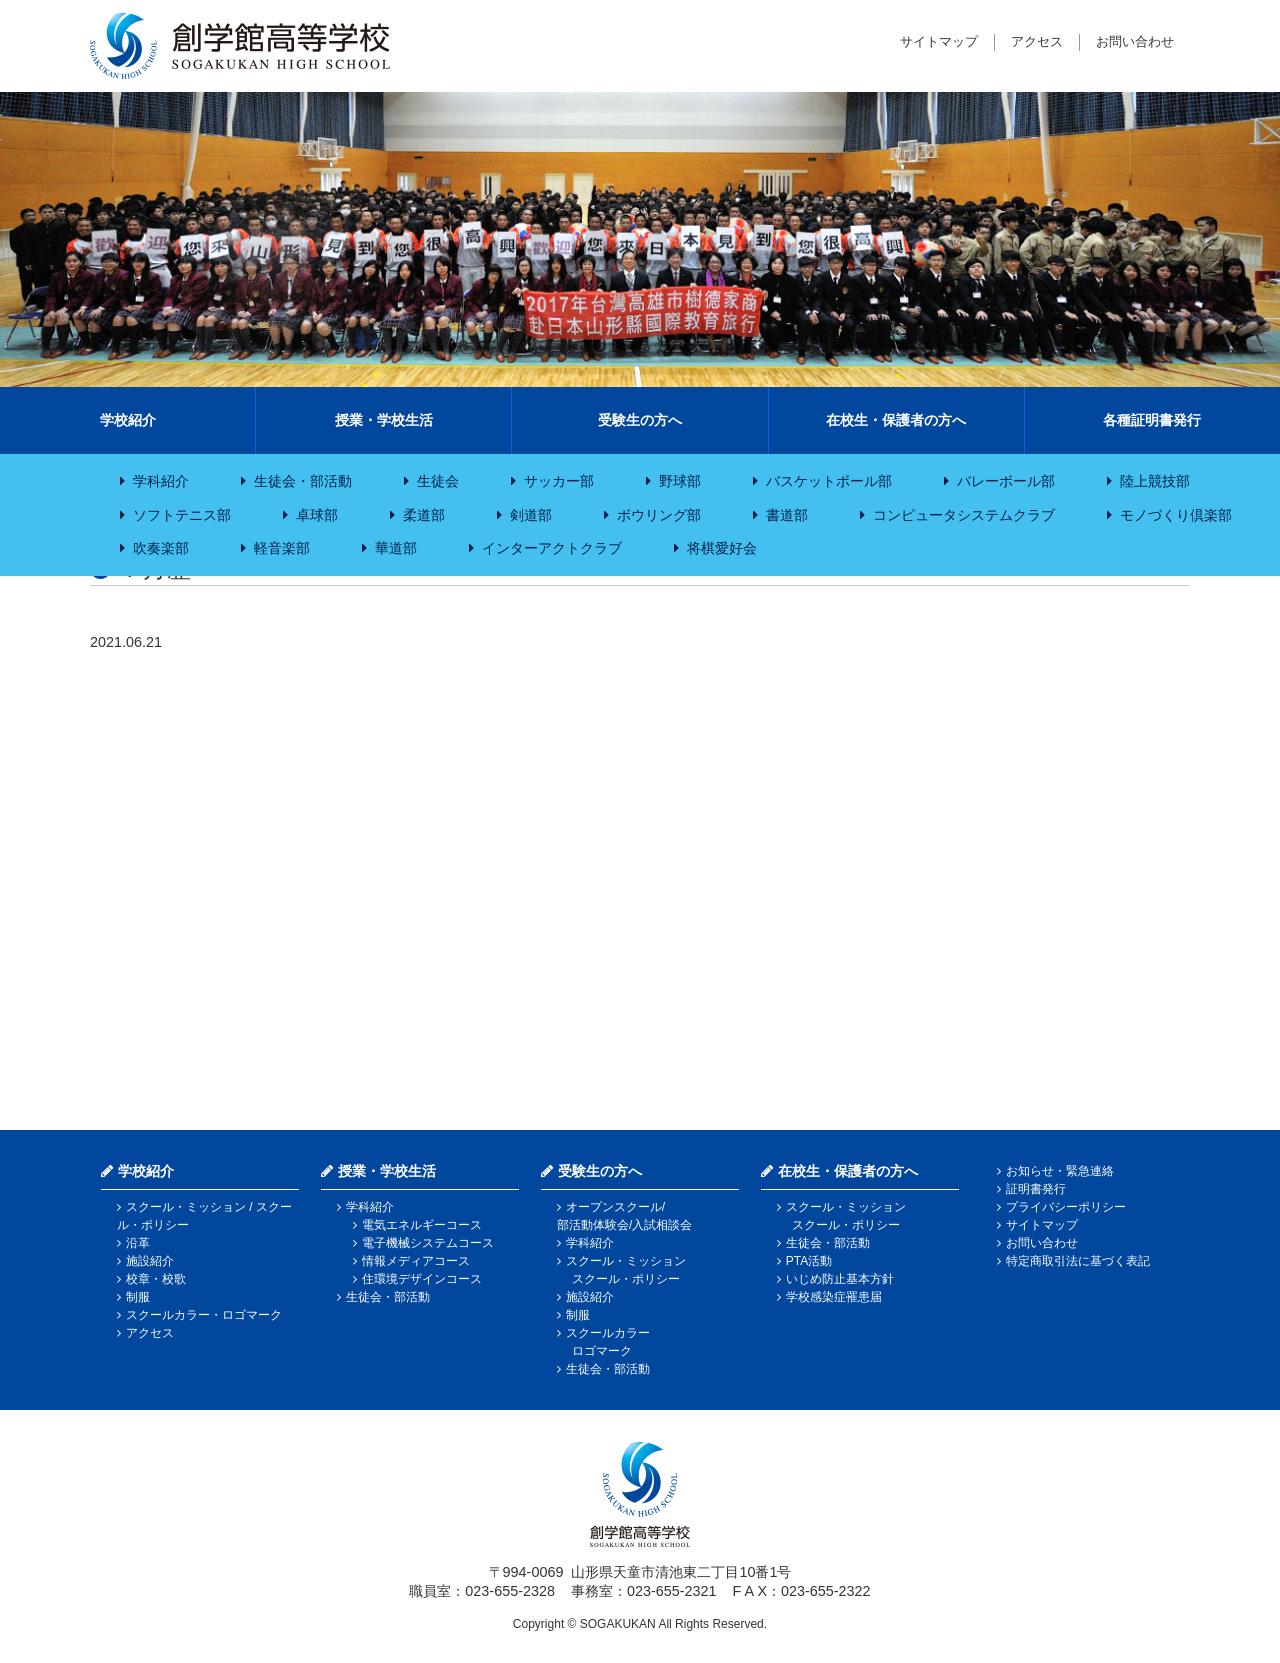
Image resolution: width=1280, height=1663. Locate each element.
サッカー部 (559, 481)
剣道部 (531, 515)
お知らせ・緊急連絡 (1060, 1171)
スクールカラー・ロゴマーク (204, 1315)
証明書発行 (1036, 1189)
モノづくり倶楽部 (1176, 515)
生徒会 (438, 481)
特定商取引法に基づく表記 (1078, 1261)
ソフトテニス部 (182, 515)
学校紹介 (128, 420)
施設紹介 (150, 1261)
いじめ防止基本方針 (840, 1279)
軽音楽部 (282, 548)
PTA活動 (809, 1261)
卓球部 (317, 515)
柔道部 (424, 515)
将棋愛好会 (722, 548)
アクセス (1037, 41)
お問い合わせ (1135, 41)
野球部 (680, 481)
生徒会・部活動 (303, 481)
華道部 (396, 548)
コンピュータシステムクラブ (964, 515)
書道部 (787, 515)
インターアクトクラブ (552, 548)
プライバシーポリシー (1066, 1207)
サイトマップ (939, 41)
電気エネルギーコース (422, 1225)
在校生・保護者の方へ (896, 420)
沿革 (138, 1243)
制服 (138, 1297)
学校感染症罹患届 (834, 1297)
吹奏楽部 (161, 548)
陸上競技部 (1155, 481)
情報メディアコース (416, 1261)
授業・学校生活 (384, 420)
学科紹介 (161, 481)
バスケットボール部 (829, 481)
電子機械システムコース (428, 1243)
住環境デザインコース (422, 1279)
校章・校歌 (156, 1279)
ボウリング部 (659, 515)
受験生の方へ (640, 420)
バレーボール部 (1006, 481)
